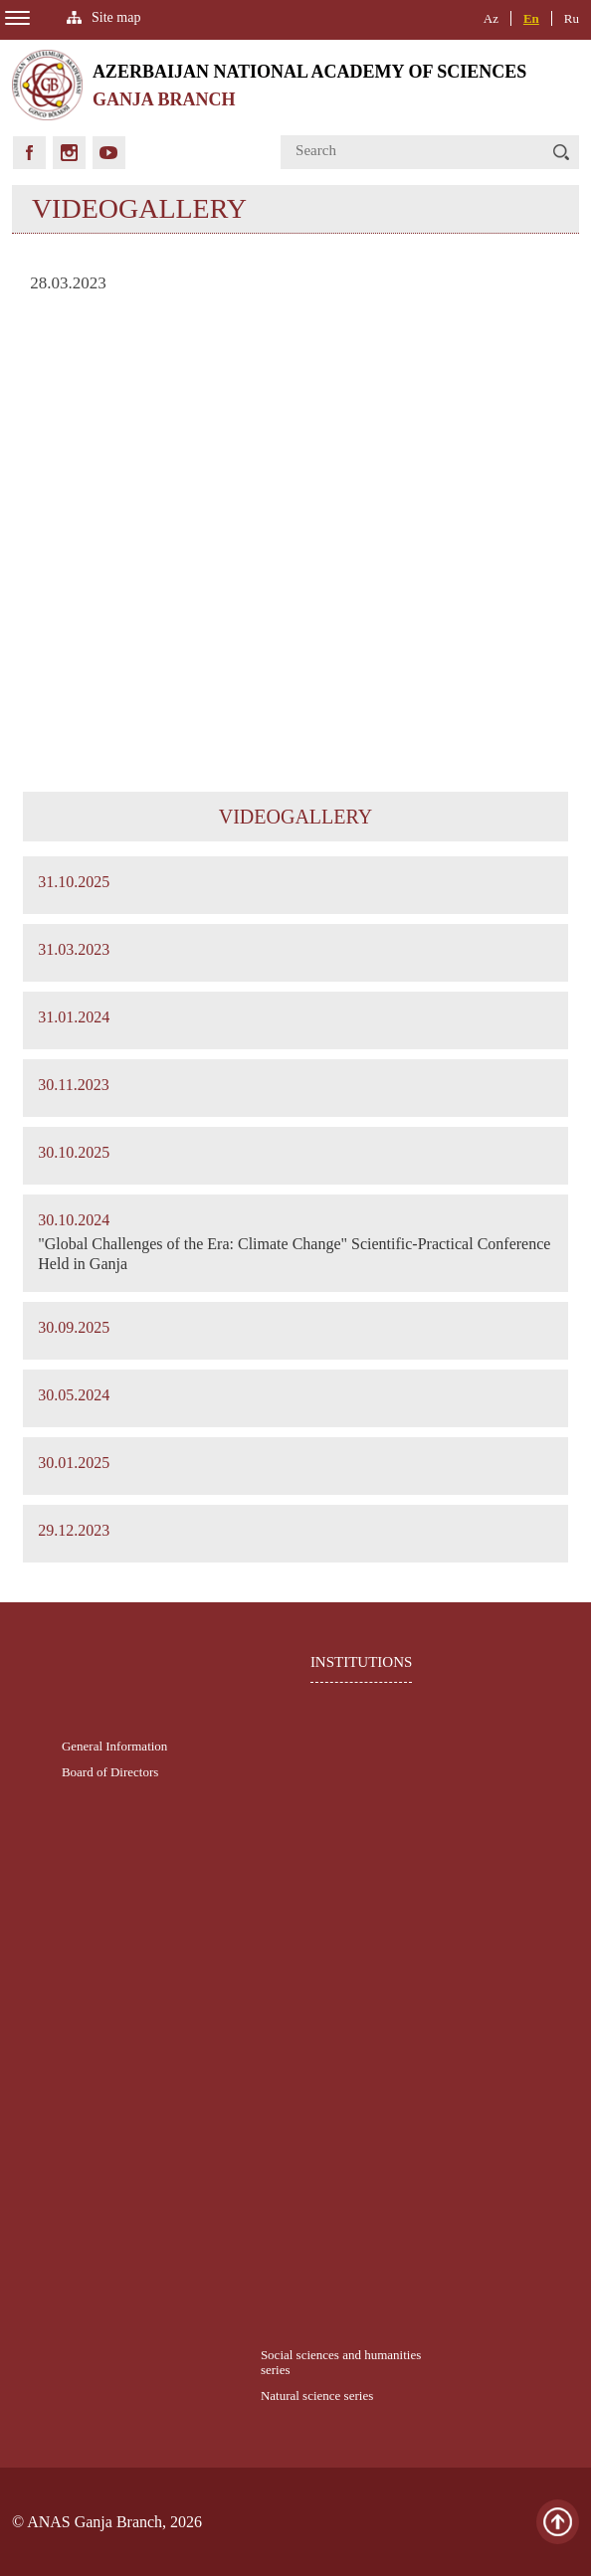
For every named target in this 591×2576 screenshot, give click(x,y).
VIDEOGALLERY (295, 817)
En (531, 18)
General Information (114, 1746)
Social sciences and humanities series (341, 2362)
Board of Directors (110, 1771)
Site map (116, 17)
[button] (561, 152)
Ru (571, 18)
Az (491, 18)
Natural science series (317, 2395)
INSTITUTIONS (361, 1662)
